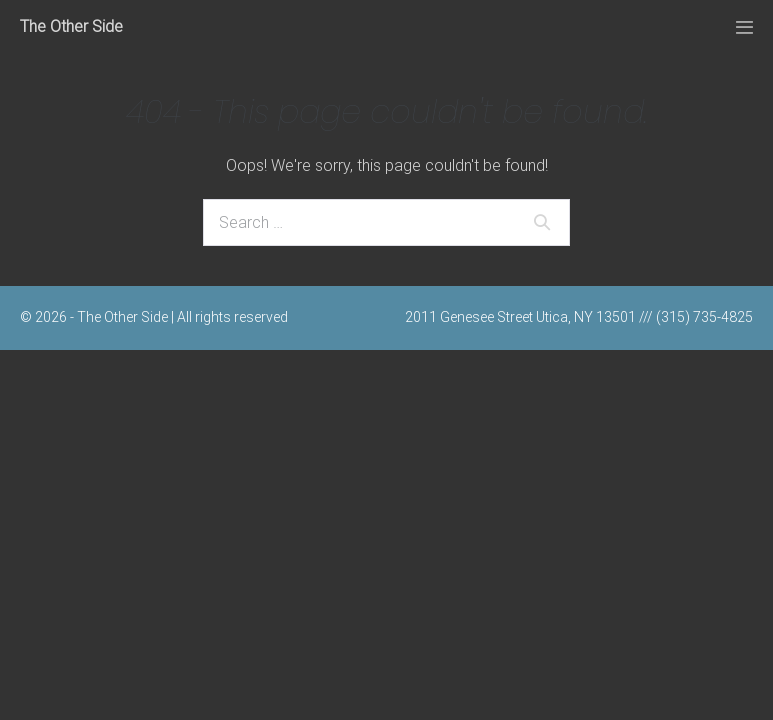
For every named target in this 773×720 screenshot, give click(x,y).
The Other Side (71, 26)
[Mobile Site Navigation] (744, 27)
